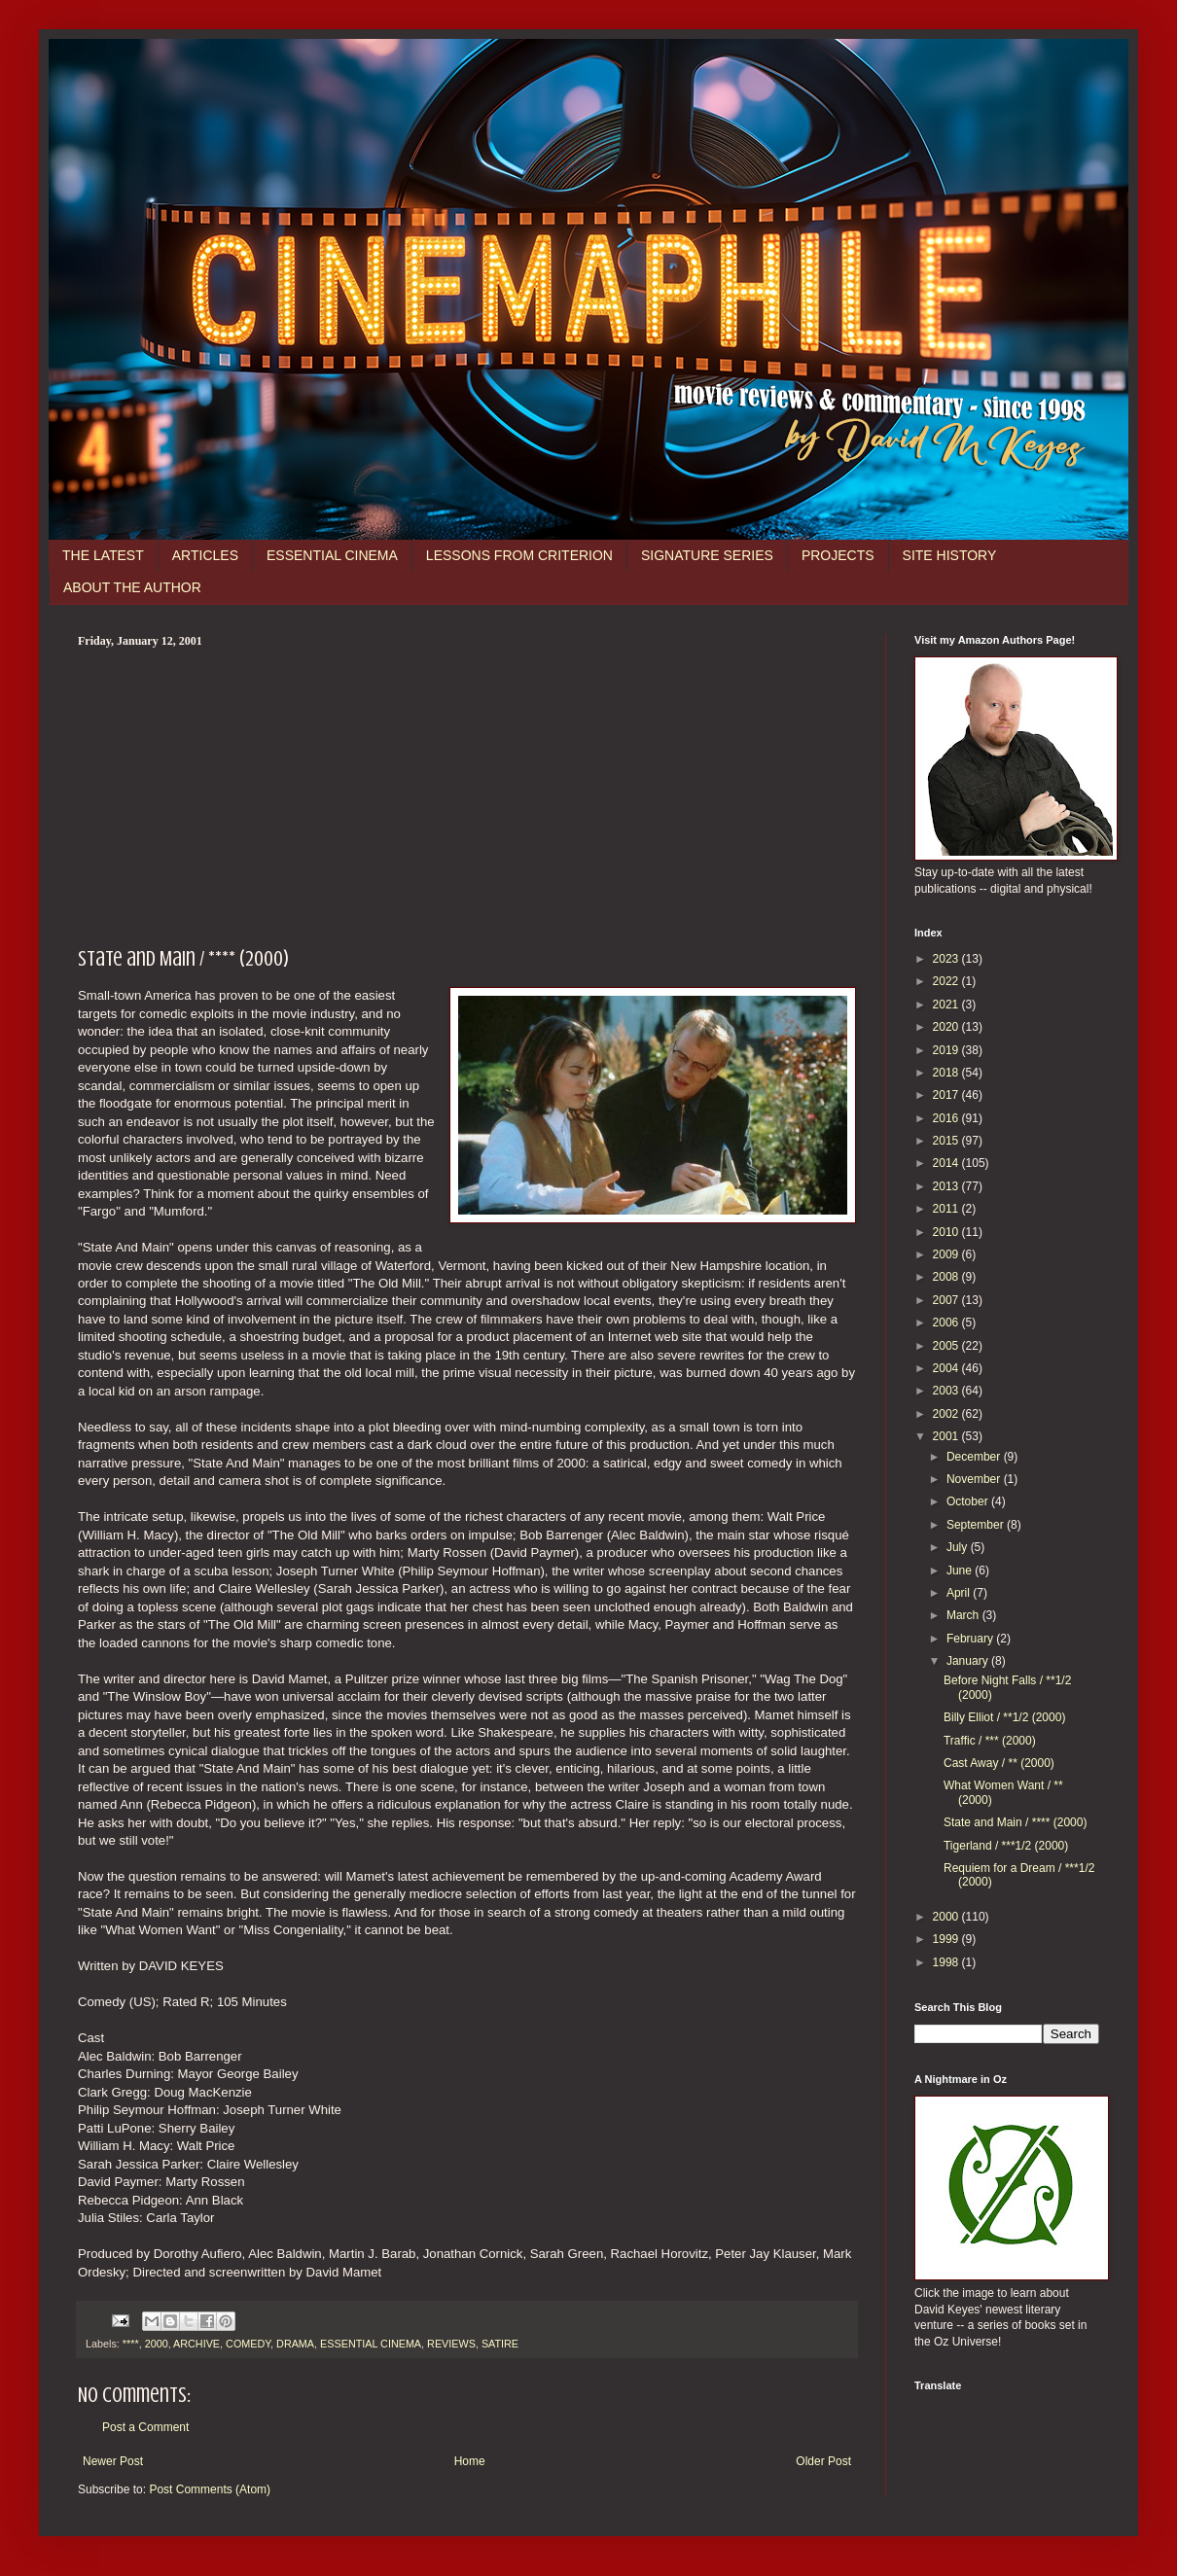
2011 (947, 1209)
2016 (947, 1118)
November (975, 1479)
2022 (947, 981)
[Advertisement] (467, 794)
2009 (947, 1254)
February (971, 1638)
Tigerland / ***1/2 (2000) (1006, 1846)
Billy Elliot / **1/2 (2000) (1004, 1717)
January (968, 1661)
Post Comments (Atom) (209, 2489)
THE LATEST (103, 555)
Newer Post (113, 2461)
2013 (947, 1186)
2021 (947, 1004)
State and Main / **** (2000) (1015, 1822)
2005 (947, 1346)
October (968, 1501)
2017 (947, 1095)
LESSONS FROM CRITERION (519, 555)
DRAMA (295, 2343)
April (959, 1593)
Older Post (823, 2461)
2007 (947, 1300)
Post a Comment (145, 2427)
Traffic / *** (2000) (990, 1740)
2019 (947, 1050)
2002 (947, 1414)
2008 (947, 1277)
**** (131, 2343)
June (960, 1570)
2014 (947, 1163)
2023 (947, 959)
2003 (947, 1390)
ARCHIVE (196, 2343)
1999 (947, 1939)
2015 (947, 1140)
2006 (947, 1322)
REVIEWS (451, 2343)
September (976, 1525)
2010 (947, 1232)
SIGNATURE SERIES (707, 555)
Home (469, 2461)
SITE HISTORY (950, 555)
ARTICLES (205, 555)
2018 (947, 1072)
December (975, 1457)
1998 (947, 1962)
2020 (947, 1027)
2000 (156, 2343)
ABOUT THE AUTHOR (132, 587)
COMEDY (248, 2343)
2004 (947, 1368)
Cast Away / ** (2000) (999, 1763)
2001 (947, 1436)
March (964, 1615)
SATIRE (500, 2343)
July (958, 1547)
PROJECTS (838, 555)
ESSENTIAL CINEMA (332, 555)
